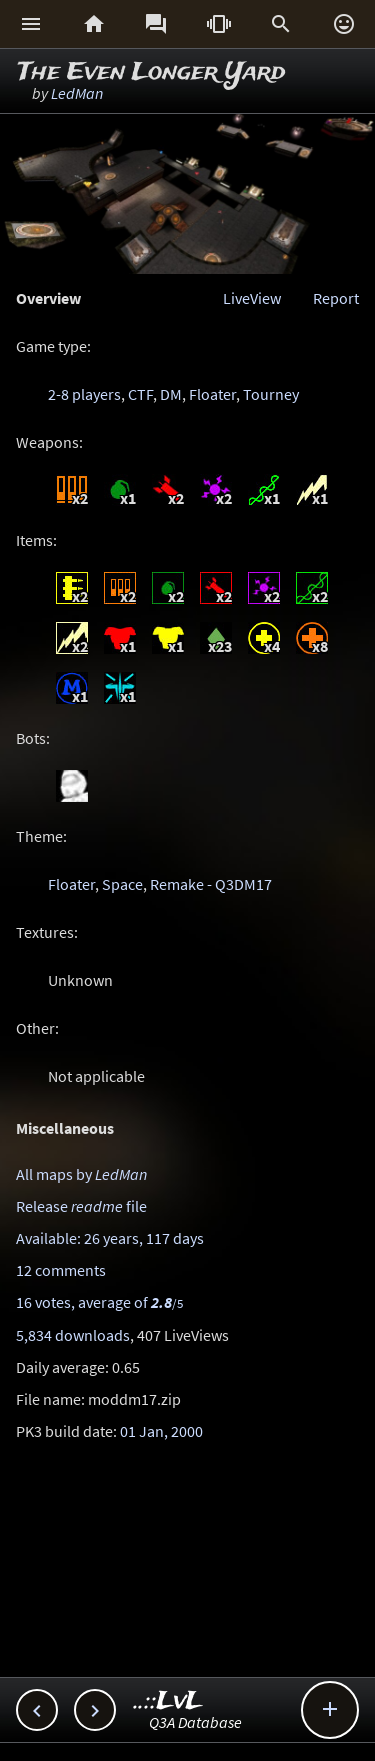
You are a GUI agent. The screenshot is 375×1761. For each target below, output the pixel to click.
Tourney (271, 394)
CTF (140, 394)
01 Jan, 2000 (161, 1431)
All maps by (81, 1174)
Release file (81, 1206)
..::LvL (168, 1701)
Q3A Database (195, 1722)
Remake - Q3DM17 (211, 884)
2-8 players (84, 394)
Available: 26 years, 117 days (110, 1238)
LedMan (77, 93)
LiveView (252, 298)
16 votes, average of (99, 1302)
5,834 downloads (73, 1335)
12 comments (61, 1270)
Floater (212, 394)
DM (171, 394)
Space (122, 884)
